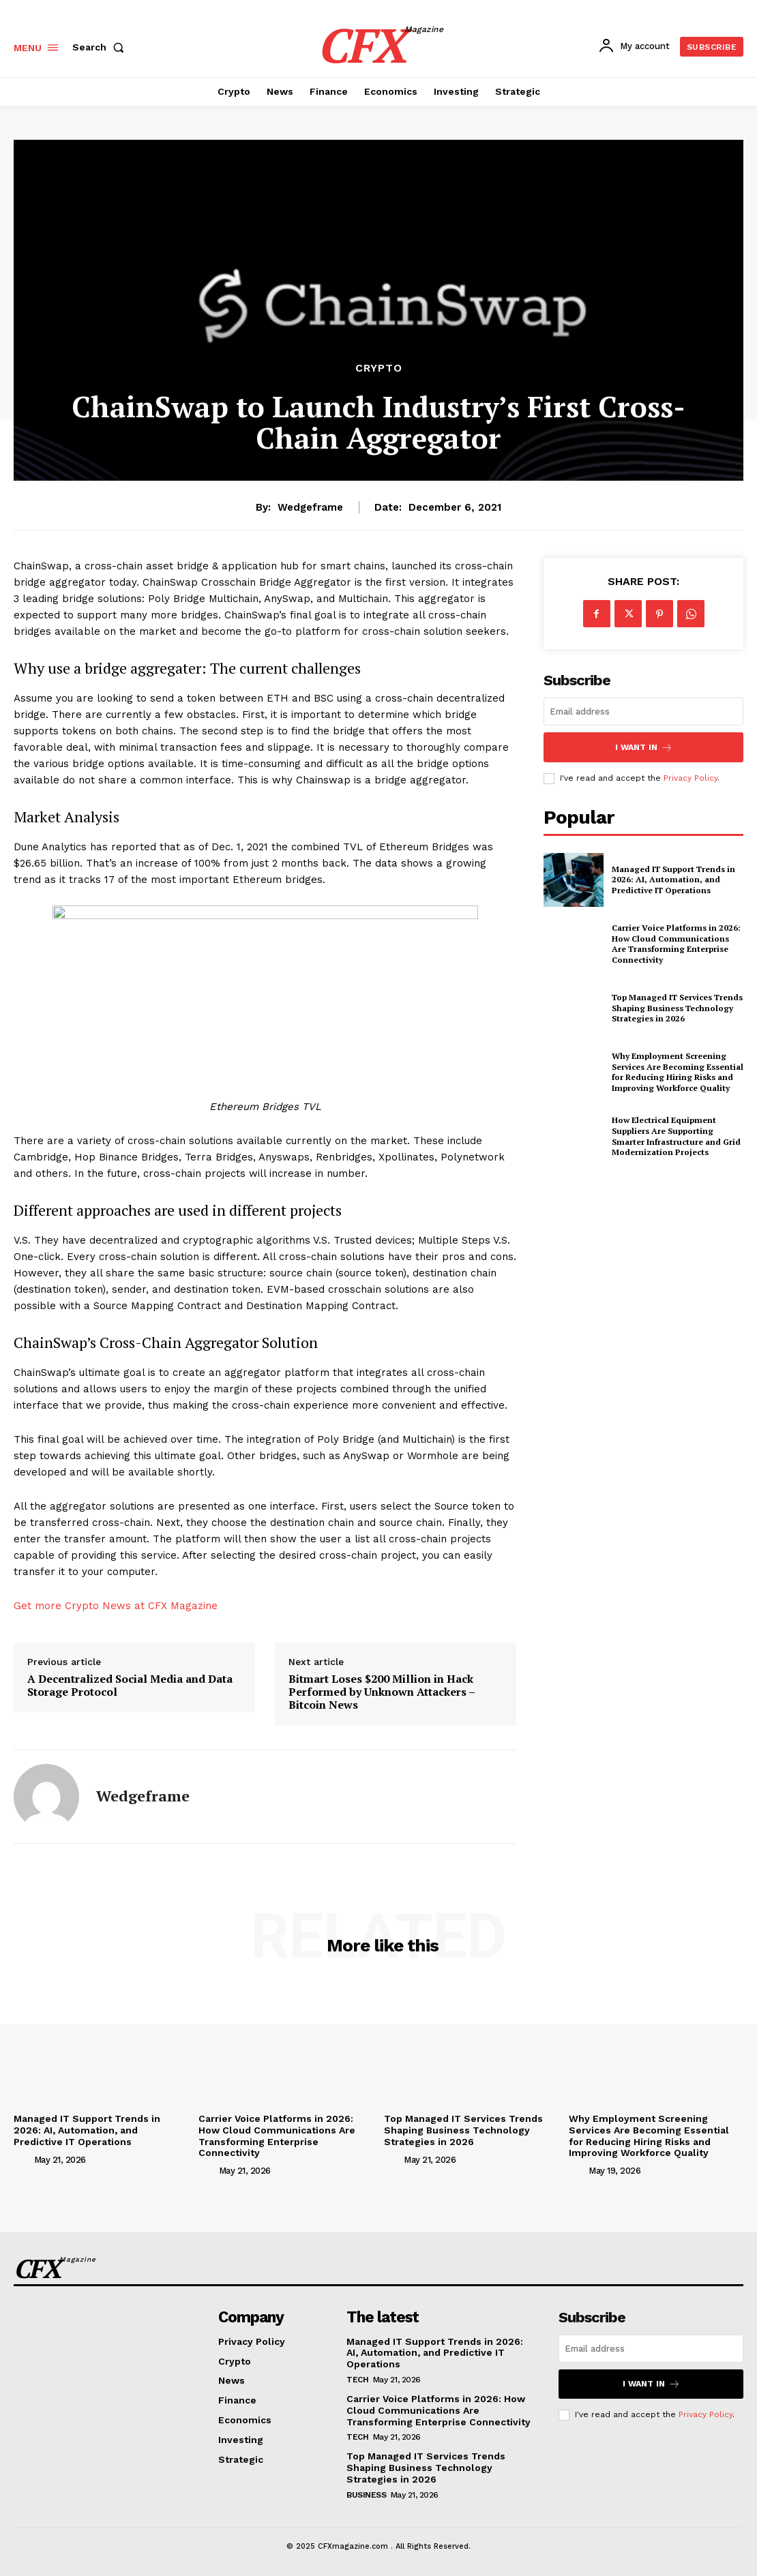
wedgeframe (310, 507)
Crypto (378, 368)
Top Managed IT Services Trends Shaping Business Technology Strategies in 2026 (463, 2130)
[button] (101, 47)
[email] (643, 711)
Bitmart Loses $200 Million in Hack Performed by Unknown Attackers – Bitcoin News (381, 1692)
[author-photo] (22, 2158)
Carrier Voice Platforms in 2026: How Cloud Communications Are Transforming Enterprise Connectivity (276, 2135)
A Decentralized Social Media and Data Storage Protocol (130, 1685)
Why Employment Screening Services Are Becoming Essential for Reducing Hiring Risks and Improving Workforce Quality (649, 2135)
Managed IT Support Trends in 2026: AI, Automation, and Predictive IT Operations (87, 2130)
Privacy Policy (705, 2411)
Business (366, 2493)
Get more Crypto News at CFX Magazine (116, 1606)
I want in (644, 746)
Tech (357, 2377)
